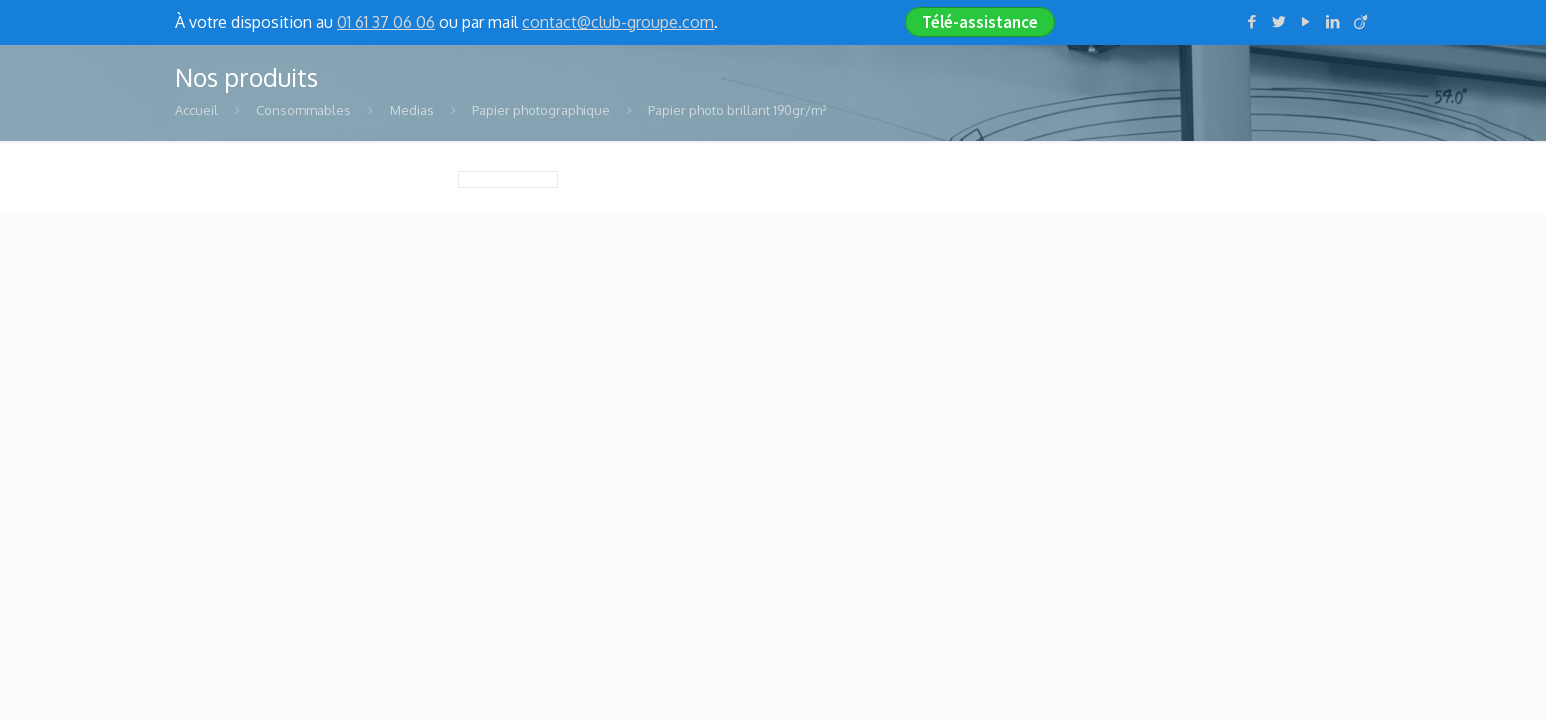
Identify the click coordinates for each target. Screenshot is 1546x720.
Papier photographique (541, 110)
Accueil (196, 110)
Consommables (303, 110)
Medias (412, 110)
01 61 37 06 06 (386, 22)
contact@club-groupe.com (618, 22)
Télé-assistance (980, 22)
